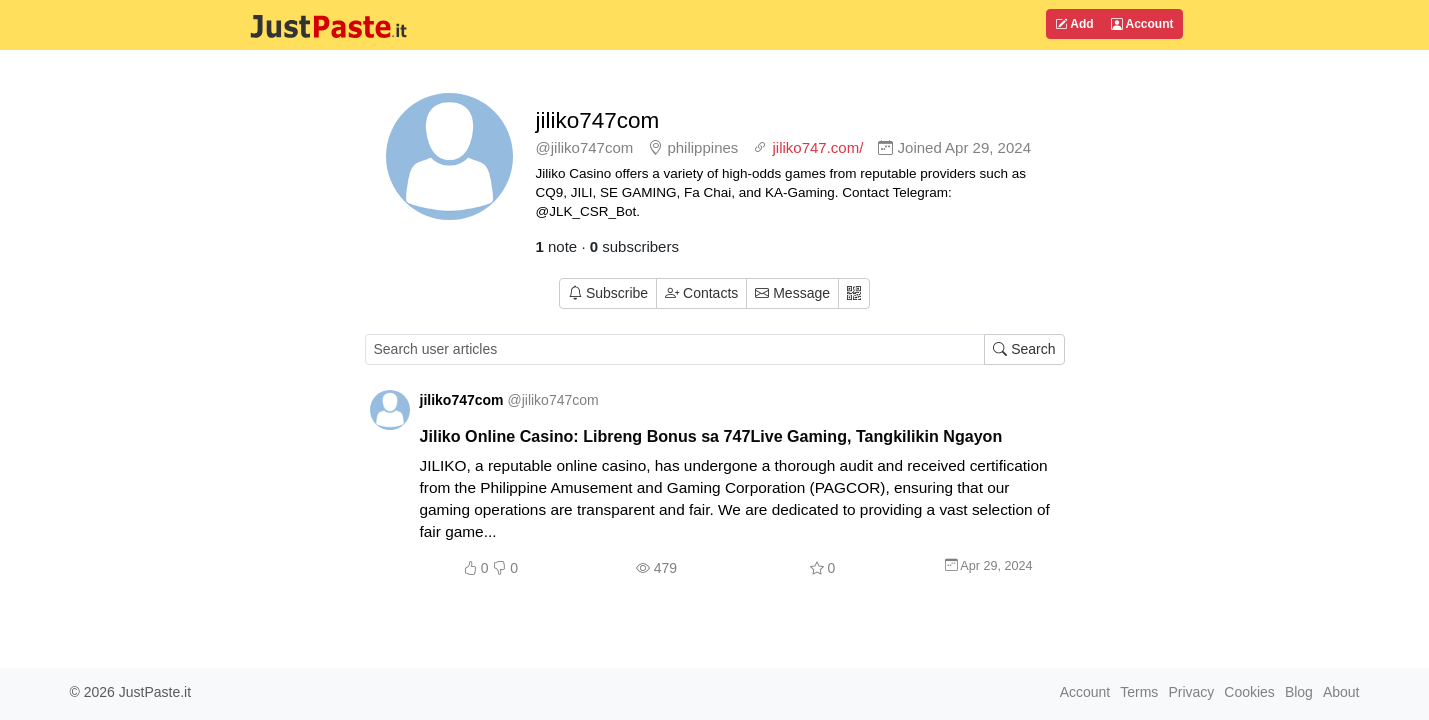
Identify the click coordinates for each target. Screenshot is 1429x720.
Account (1142, 24)
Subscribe (608, 293)
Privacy (1191, 692)
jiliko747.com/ (818, 147)
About (1341, 692)
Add (1074, 24)
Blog (1299, 692)
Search (1024, 349)
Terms (1139, 692)
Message (792, 293)
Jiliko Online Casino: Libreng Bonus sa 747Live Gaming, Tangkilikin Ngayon (711, 436)
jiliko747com (598, 120)
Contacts (701, 293)
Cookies (1249, 692)
